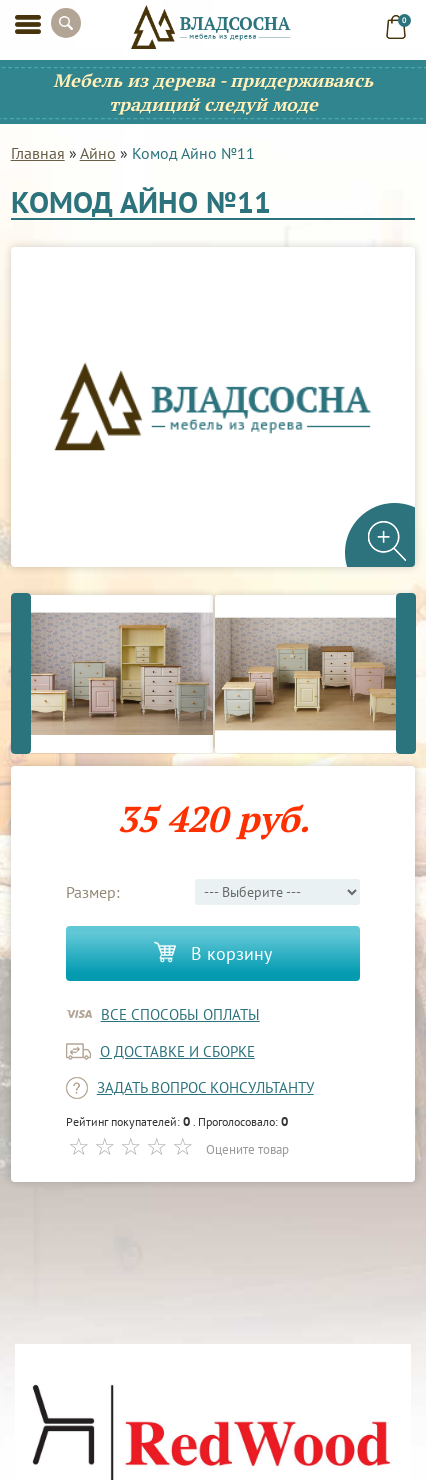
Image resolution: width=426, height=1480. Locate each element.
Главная (38, 153)
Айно (98, 153)
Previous (21, 673)
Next (406, 673)
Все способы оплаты (180, 1014)
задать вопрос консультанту (205, 1087)
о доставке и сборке (177, 1051)
